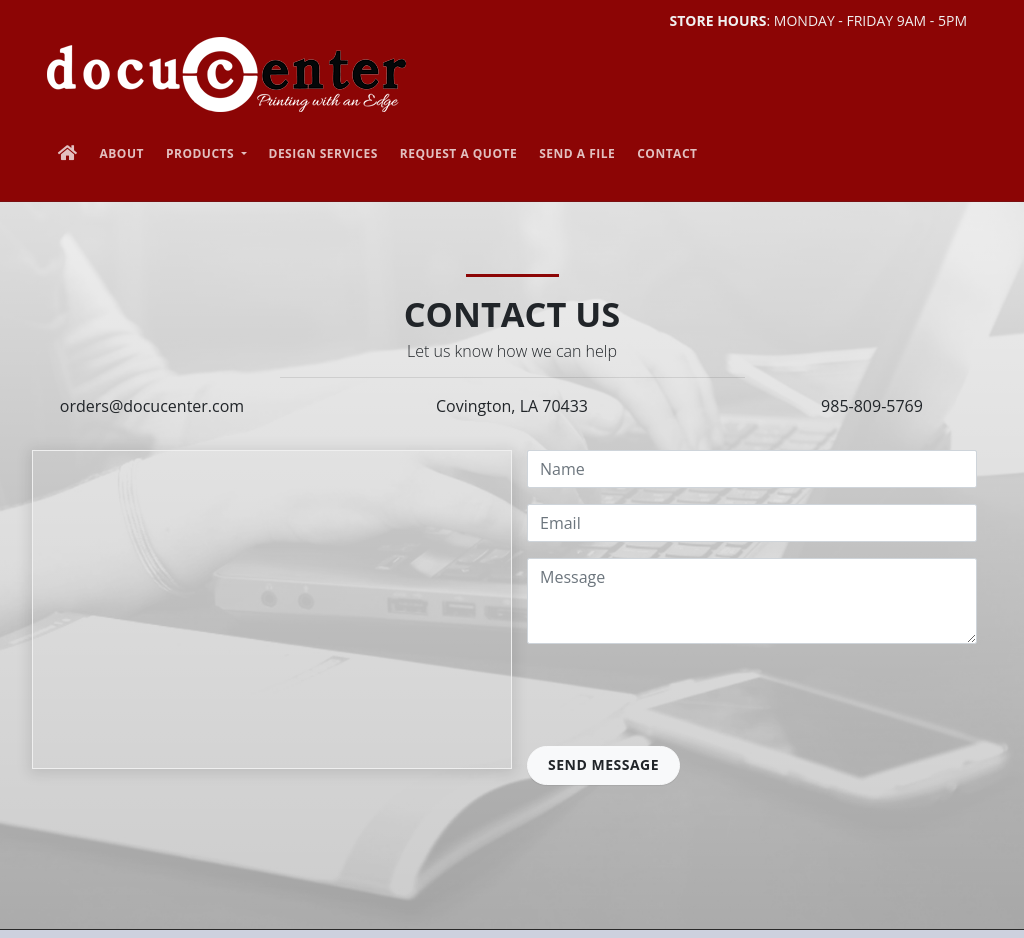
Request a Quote (458, 153)
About (122, 153)
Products (202, 153)
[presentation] (679, 699)
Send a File (577, 153)
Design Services (323, 153)
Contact (667, 153)
